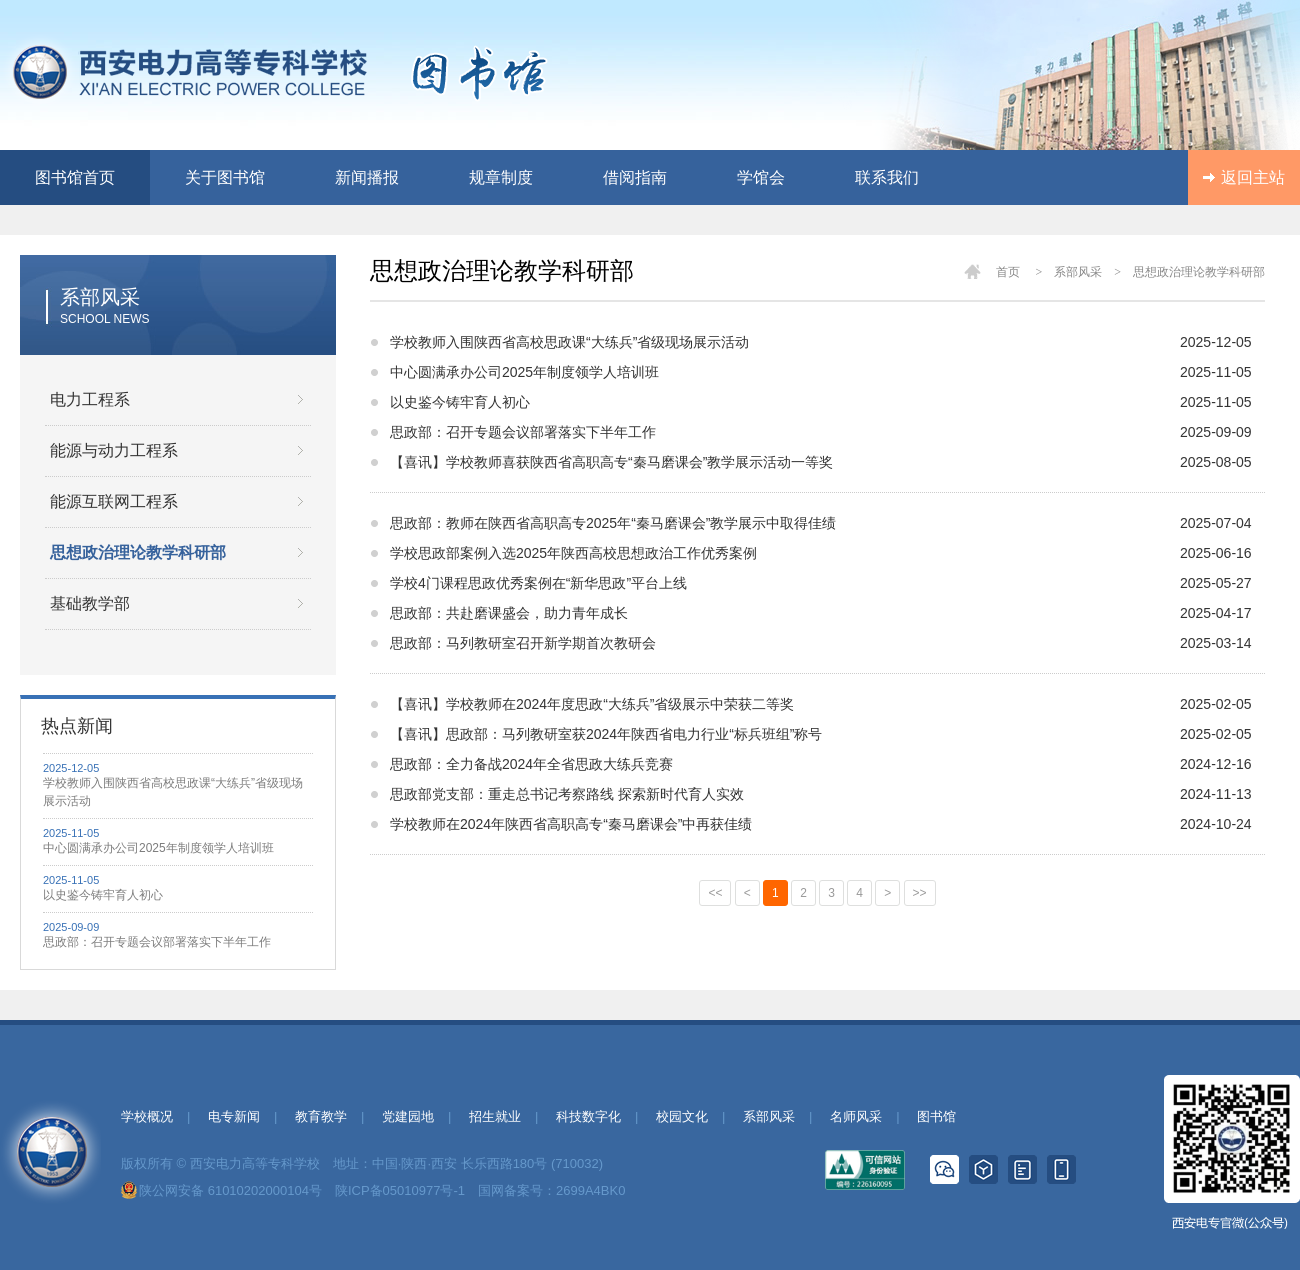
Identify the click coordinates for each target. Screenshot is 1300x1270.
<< (715, 893)
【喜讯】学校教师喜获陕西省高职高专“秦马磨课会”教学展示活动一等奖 (611, 462)
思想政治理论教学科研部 (138, 552)
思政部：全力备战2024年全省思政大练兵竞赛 (531, 764)
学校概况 (147, 1116)
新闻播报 (367, 177)
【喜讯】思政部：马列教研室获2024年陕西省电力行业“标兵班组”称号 (606, 734)
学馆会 (761, 177)
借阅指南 (635, 177)
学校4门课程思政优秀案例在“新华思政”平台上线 (538, 583)
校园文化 (682, 1116)
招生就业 (495, 1116)
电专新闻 (234, 1116)
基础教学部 (90, 603)
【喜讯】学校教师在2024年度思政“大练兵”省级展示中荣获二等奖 (592, 704)
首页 (1008, 272)
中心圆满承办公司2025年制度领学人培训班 (158, 848)
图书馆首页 (75, 177)
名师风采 (856, 1116)
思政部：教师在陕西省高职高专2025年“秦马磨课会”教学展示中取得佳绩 (613, 523)
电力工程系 (90, 399)
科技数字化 (588, 1116)
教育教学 (321, 1116)
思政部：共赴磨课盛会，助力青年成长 (509, 613)
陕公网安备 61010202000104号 (230, 1190)
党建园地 (408, 1116)
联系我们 (887, 177)
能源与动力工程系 (114, 450)
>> (920, 893)
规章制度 (501, 177)
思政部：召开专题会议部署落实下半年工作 (157, 942)
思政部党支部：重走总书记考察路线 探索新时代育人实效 (567, 794)
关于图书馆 (225, 177)
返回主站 (1253, 177)
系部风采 (769, 1116)
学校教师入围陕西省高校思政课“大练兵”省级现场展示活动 (173, 792)
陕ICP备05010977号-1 (400, 1190)
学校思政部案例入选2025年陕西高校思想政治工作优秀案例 (573, 553)
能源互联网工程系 (114, 501)
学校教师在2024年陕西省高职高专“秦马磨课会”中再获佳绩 (571, 824)
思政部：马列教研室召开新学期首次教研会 (523, 643)
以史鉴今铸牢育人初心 (103, 895)
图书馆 (936, 1116)
